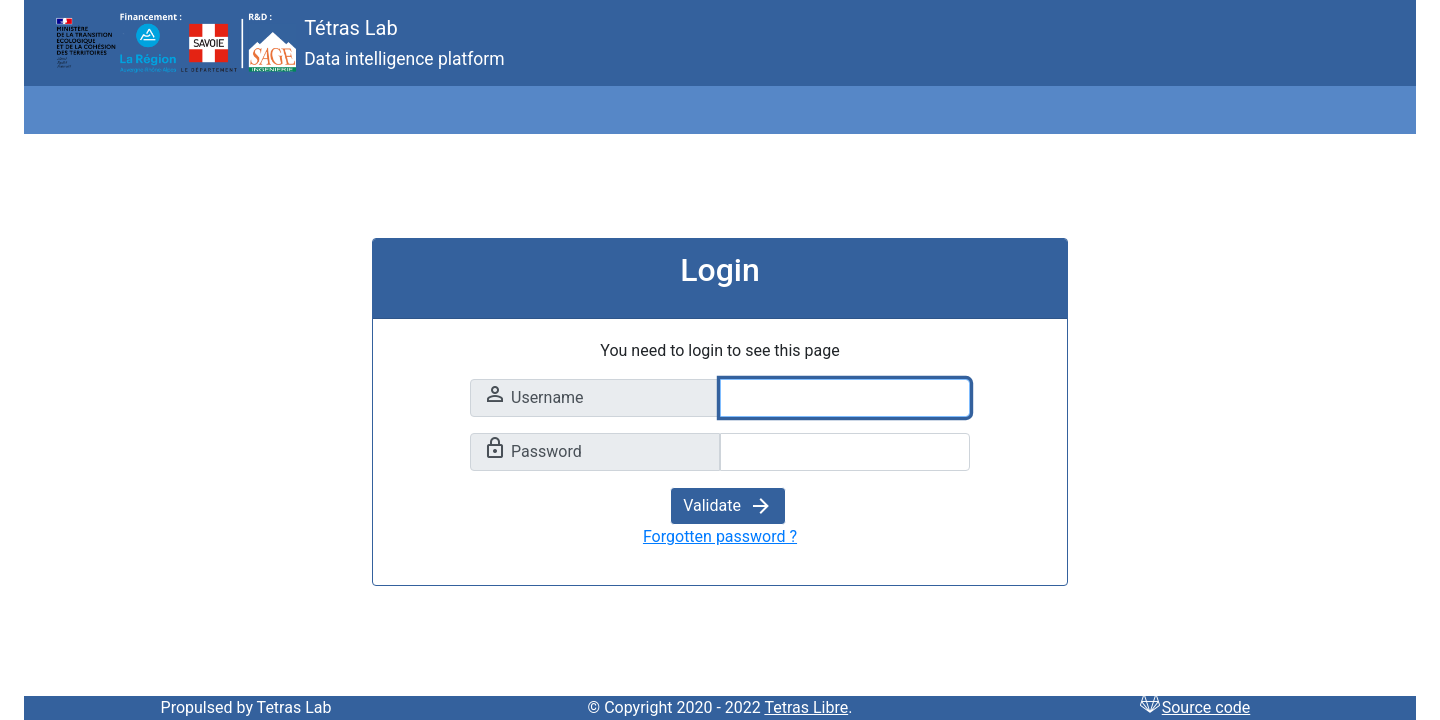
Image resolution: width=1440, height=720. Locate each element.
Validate (728, 505)
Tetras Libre (806, 707)
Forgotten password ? (720, 536)
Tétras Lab (217, 43)
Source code (1194, 707)
